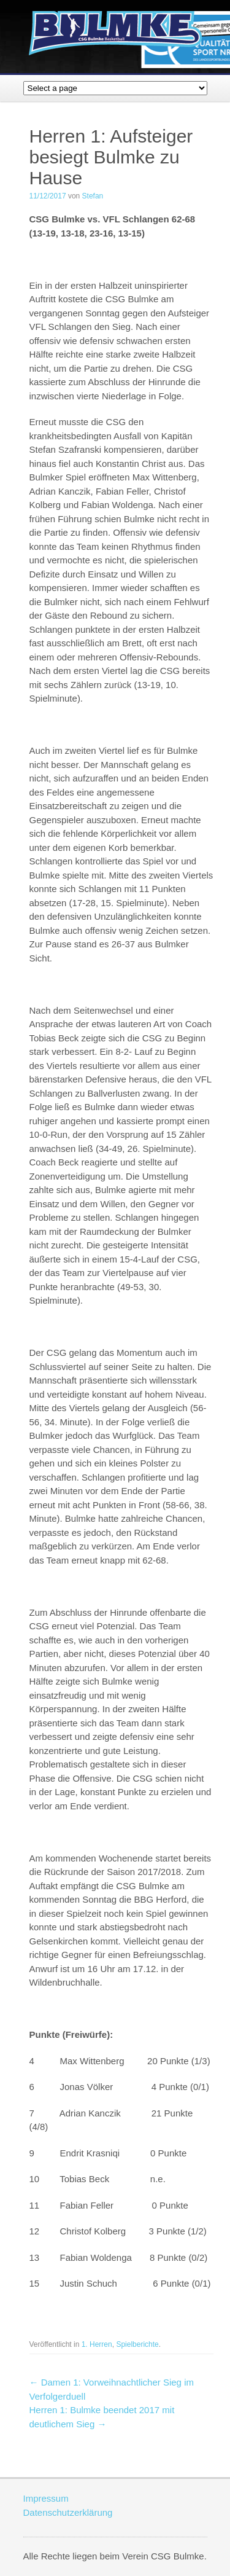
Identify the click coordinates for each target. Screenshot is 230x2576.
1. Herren (97, 2344)
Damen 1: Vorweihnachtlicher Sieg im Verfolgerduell (111, 2389)
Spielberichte (137, 2344)
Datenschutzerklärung (68, 2512)
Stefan (93, 196)
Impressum (46, 2498)
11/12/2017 (47, 196)
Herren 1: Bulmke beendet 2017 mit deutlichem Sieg (102, 2417)
